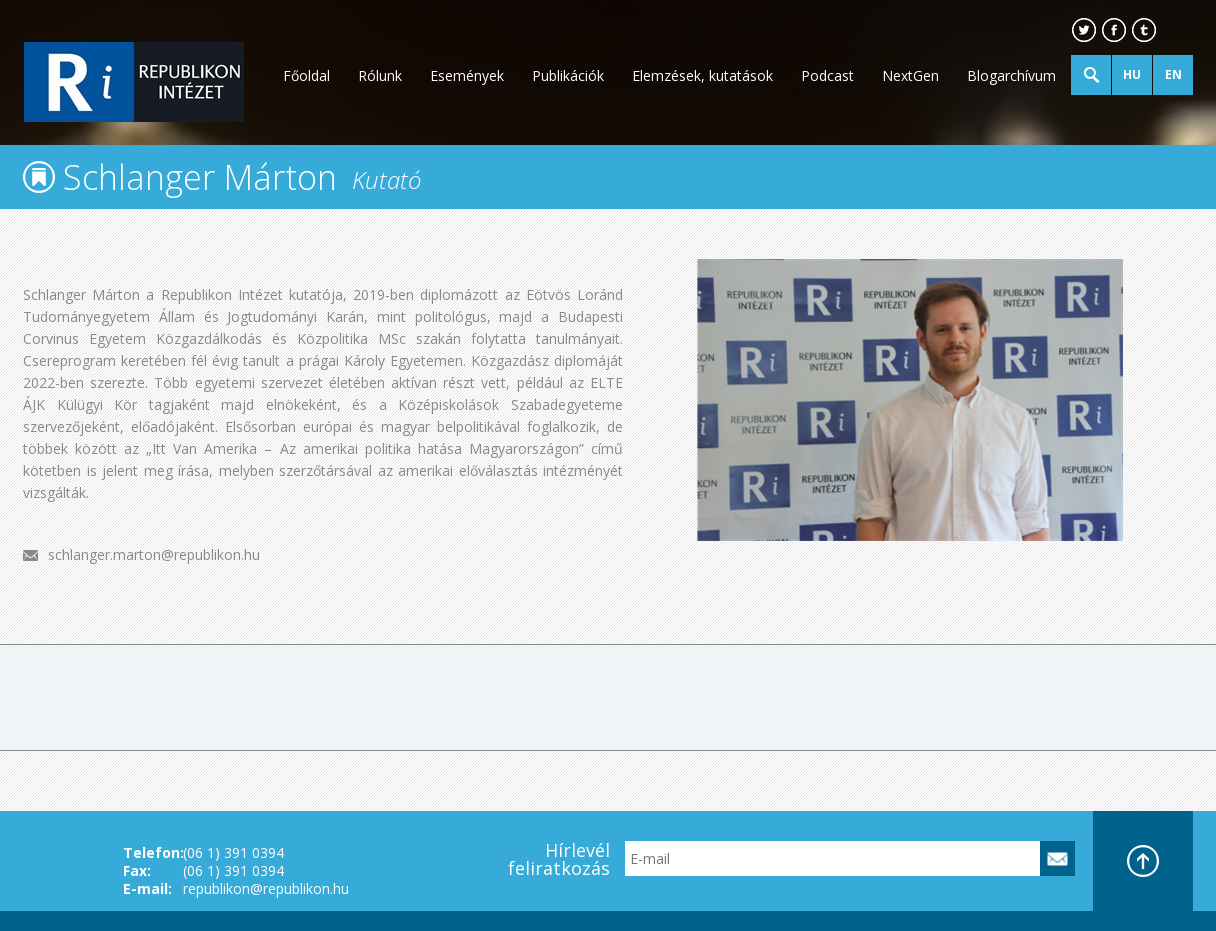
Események (467, 75)
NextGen (910, 75)
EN (1173, 74)
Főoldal (306, 75)
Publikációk (568, 75)
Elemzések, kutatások (702, 75)
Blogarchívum (1011, 75)
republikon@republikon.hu (266, 888)
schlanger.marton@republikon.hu (154, 554)
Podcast (827, 75)
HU (1132, 74)
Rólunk (380, 75)
